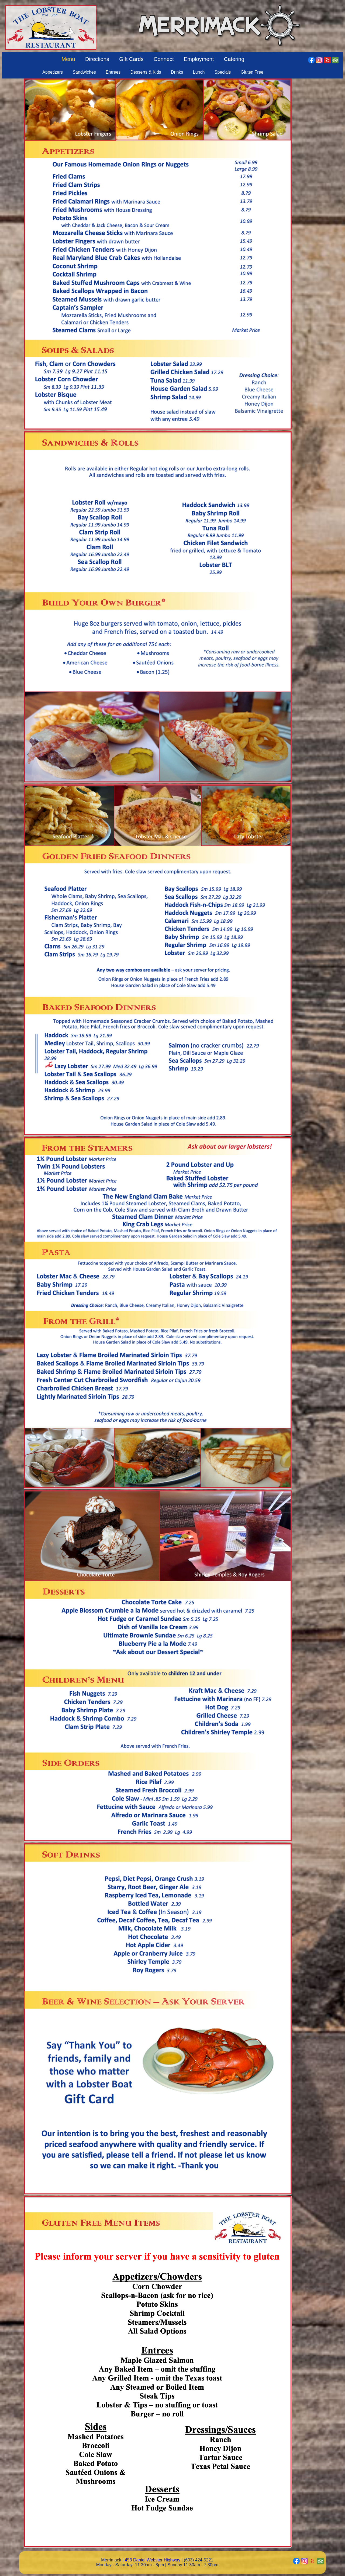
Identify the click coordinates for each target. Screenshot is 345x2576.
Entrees (113, 72)
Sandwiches (84, 72)
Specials (223, 72)
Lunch (199, 72)
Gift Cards (131, 59)
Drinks (177, 72)
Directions (97, 59)
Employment (199, 59)
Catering (234, 59)
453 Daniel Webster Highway (152, 2560)
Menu (68, 59)
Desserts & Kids (145, 72)
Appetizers (52, 72)
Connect (164, 59)
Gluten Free (252, 72)
